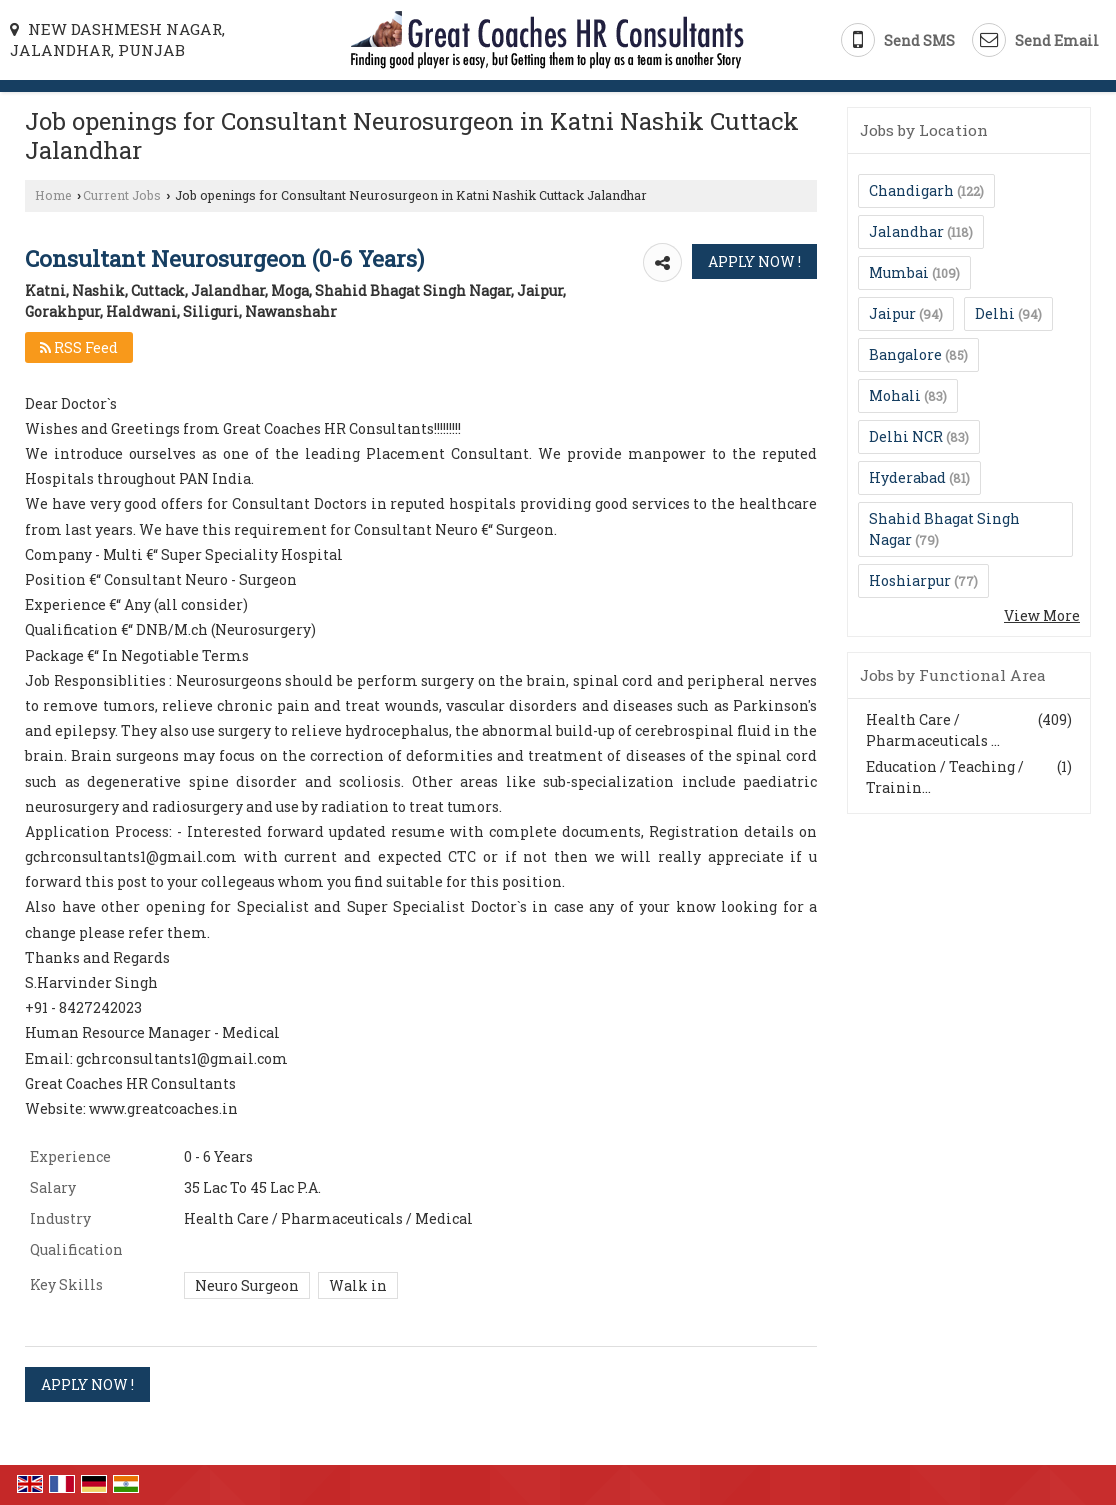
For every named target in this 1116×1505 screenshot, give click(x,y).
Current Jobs (122, 195)
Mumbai (899, 272)
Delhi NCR (906, 436)
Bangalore (905, 354)
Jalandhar (906, 231)
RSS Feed (79, 347)
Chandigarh (911, 190)
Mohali (895, 395)
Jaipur (892, 313)
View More (1042, 615)
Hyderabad (907, 477)
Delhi (995, 313)
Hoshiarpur (910, 580)
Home (53, 195)
